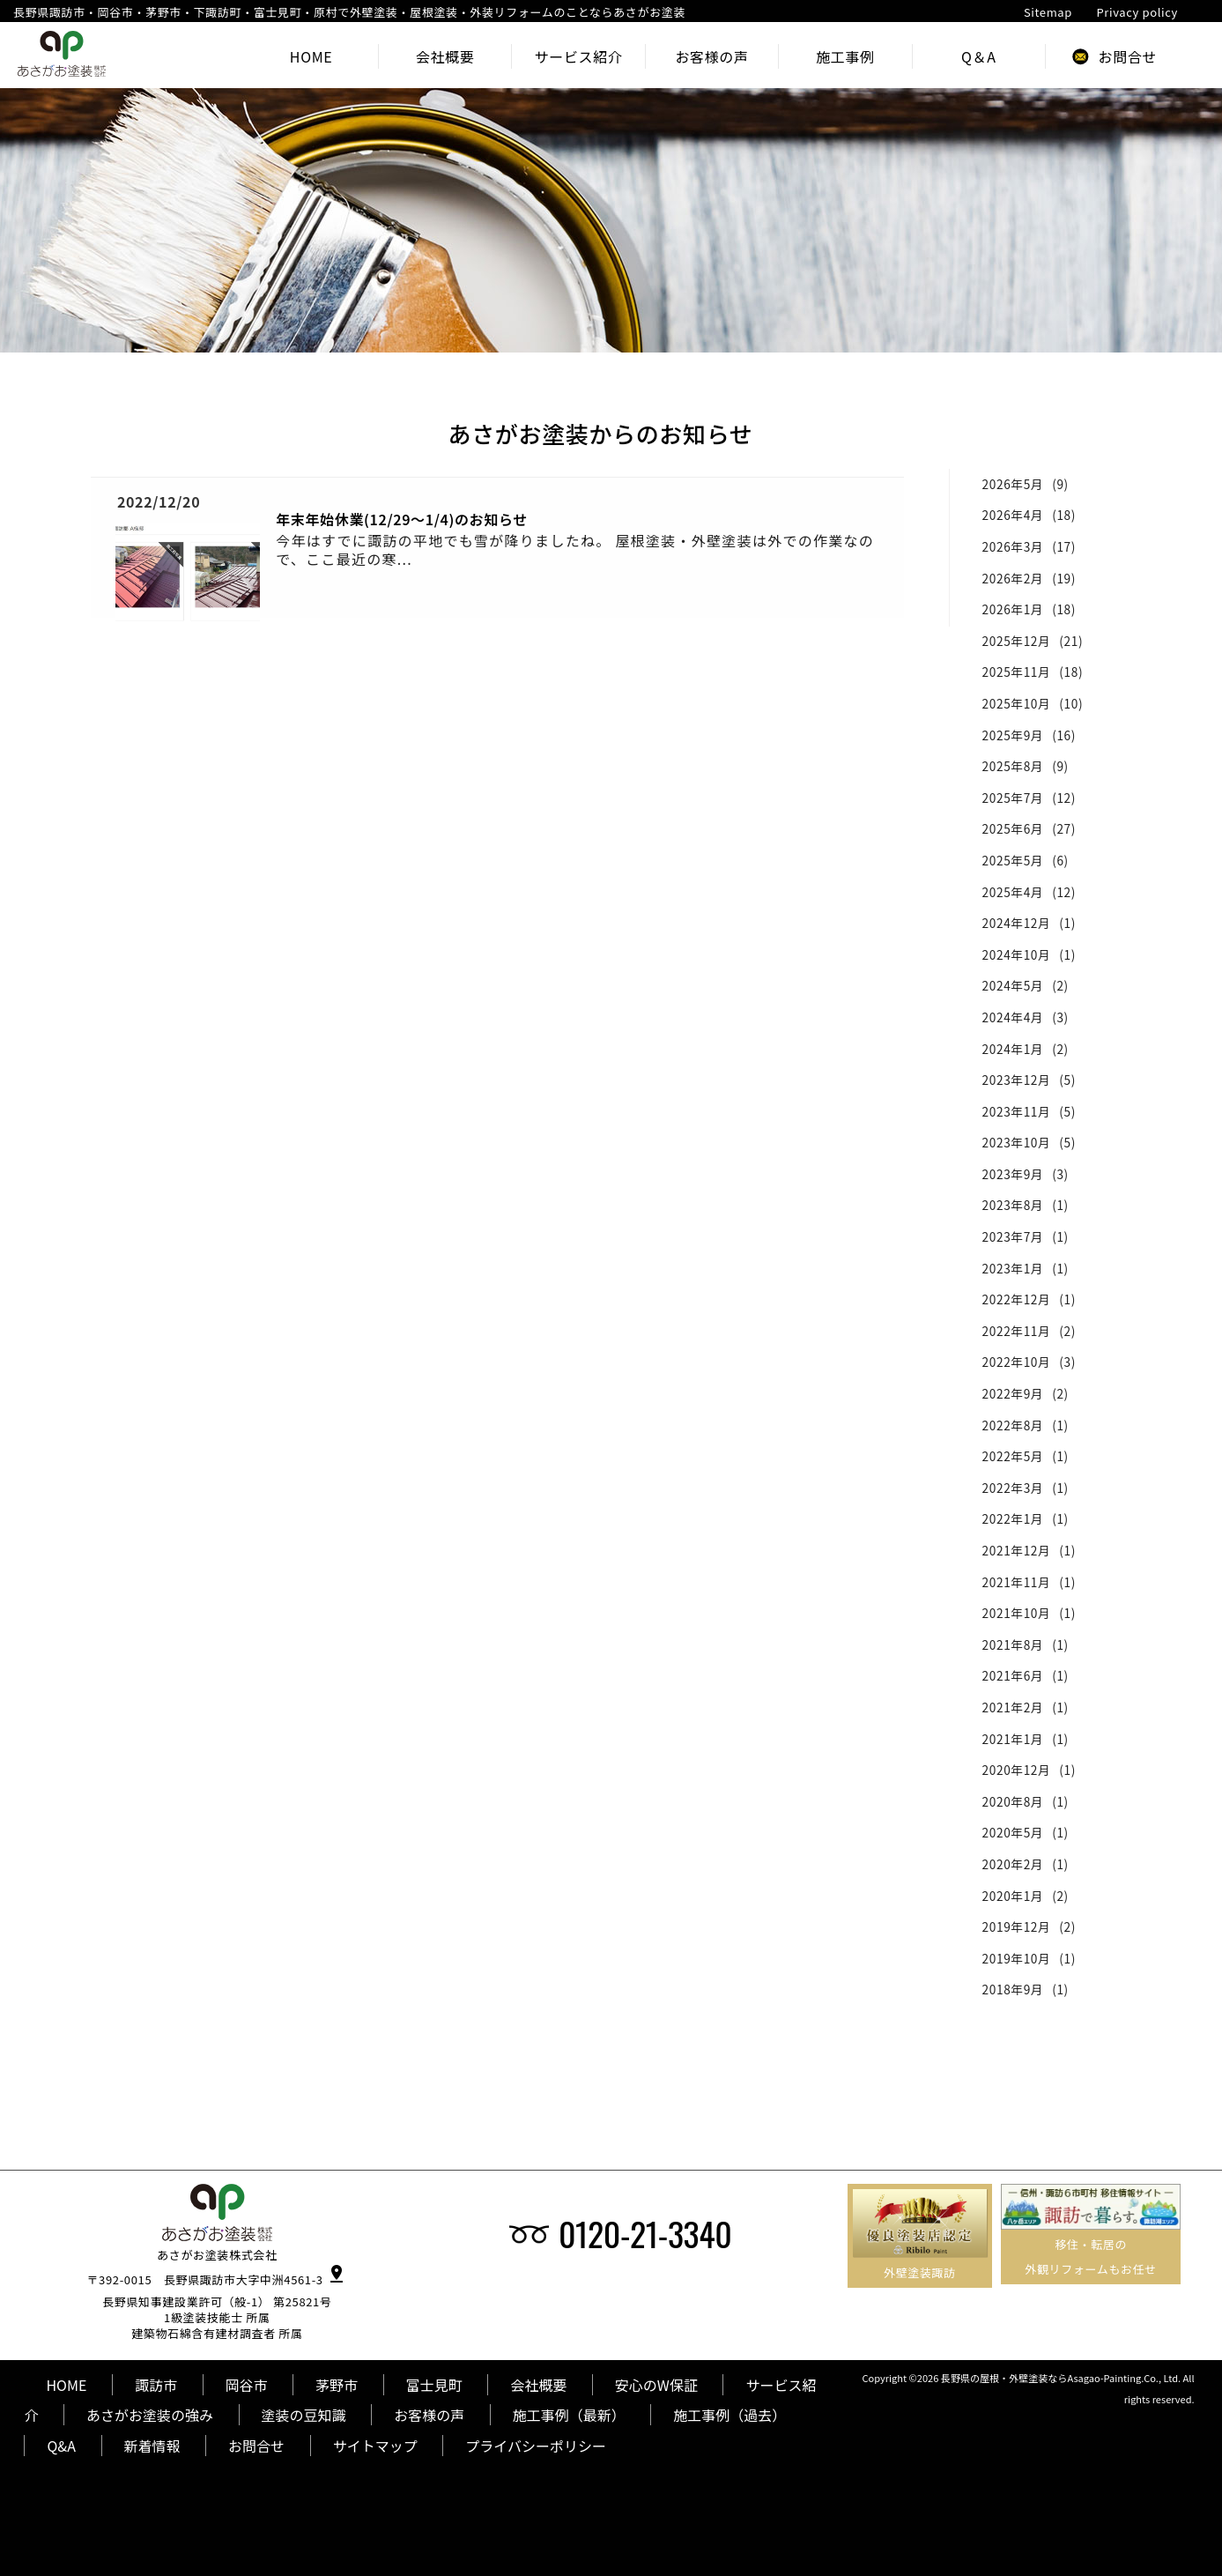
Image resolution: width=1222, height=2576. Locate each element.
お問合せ (256, 2445)
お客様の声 (429, 2414)
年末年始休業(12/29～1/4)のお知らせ (402, 519)
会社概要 (538, 2384)
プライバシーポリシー (535, 2445)
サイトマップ (375, 2445)
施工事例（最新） (569, 2414)
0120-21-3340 (645, 2233)
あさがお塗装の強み (149, 2414)
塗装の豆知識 (304, 2414)
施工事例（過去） (729, 2414)
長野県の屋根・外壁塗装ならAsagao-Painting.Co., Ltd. (1061, 2378)
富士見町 (434, 2384)
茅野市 (336, 2384)
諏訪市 (156, 2384)
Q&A (61, 2445)
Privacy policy (1137, 12)
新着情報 (152, 2445)
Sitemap (1048, 12)
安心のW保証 (656, 2384)
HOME (66, 2384)
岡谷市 (247, 2384)
